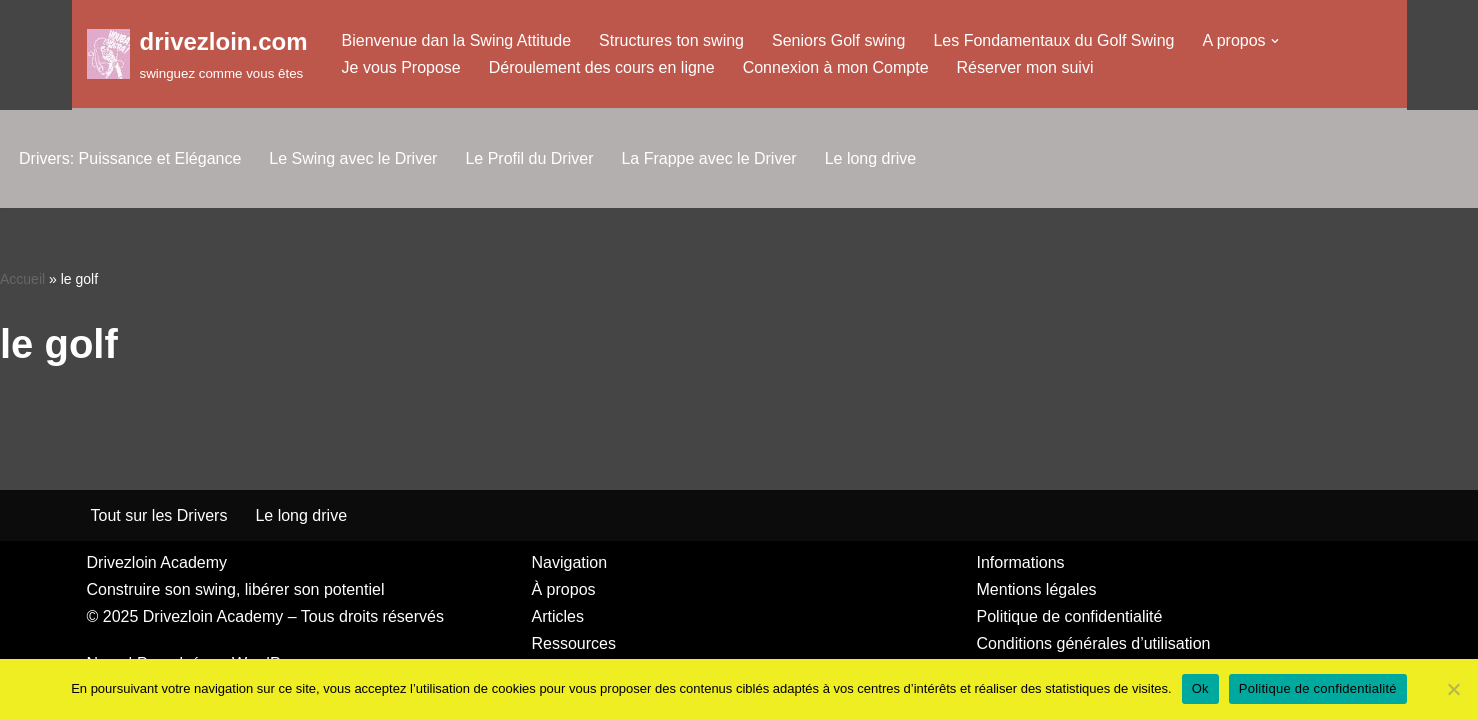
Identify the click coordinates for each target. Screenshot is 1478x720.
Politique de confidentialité (1318, 688)
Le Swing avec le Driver (353, 158)
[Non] (1453, 689)
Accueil (22, 279)
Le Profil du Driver (529, 158)
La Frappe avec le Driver (708, 158)
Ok (1200, 688)
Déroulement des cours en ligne (602, 67)
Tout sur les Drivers (159, 515)
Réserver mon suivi (1025, 67)
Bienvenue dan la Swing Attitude (457, 40)
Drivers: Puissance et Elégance (130, 158)
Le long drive (871, 158)
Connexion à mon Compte (836, 67)
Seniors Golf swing (838, 40)
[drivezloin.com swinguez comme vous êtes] (197, 53)
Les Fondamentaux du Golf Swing (1053, 40)
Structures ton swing (671, 40)
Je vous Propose (401, 67)
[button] (1275, 41)
